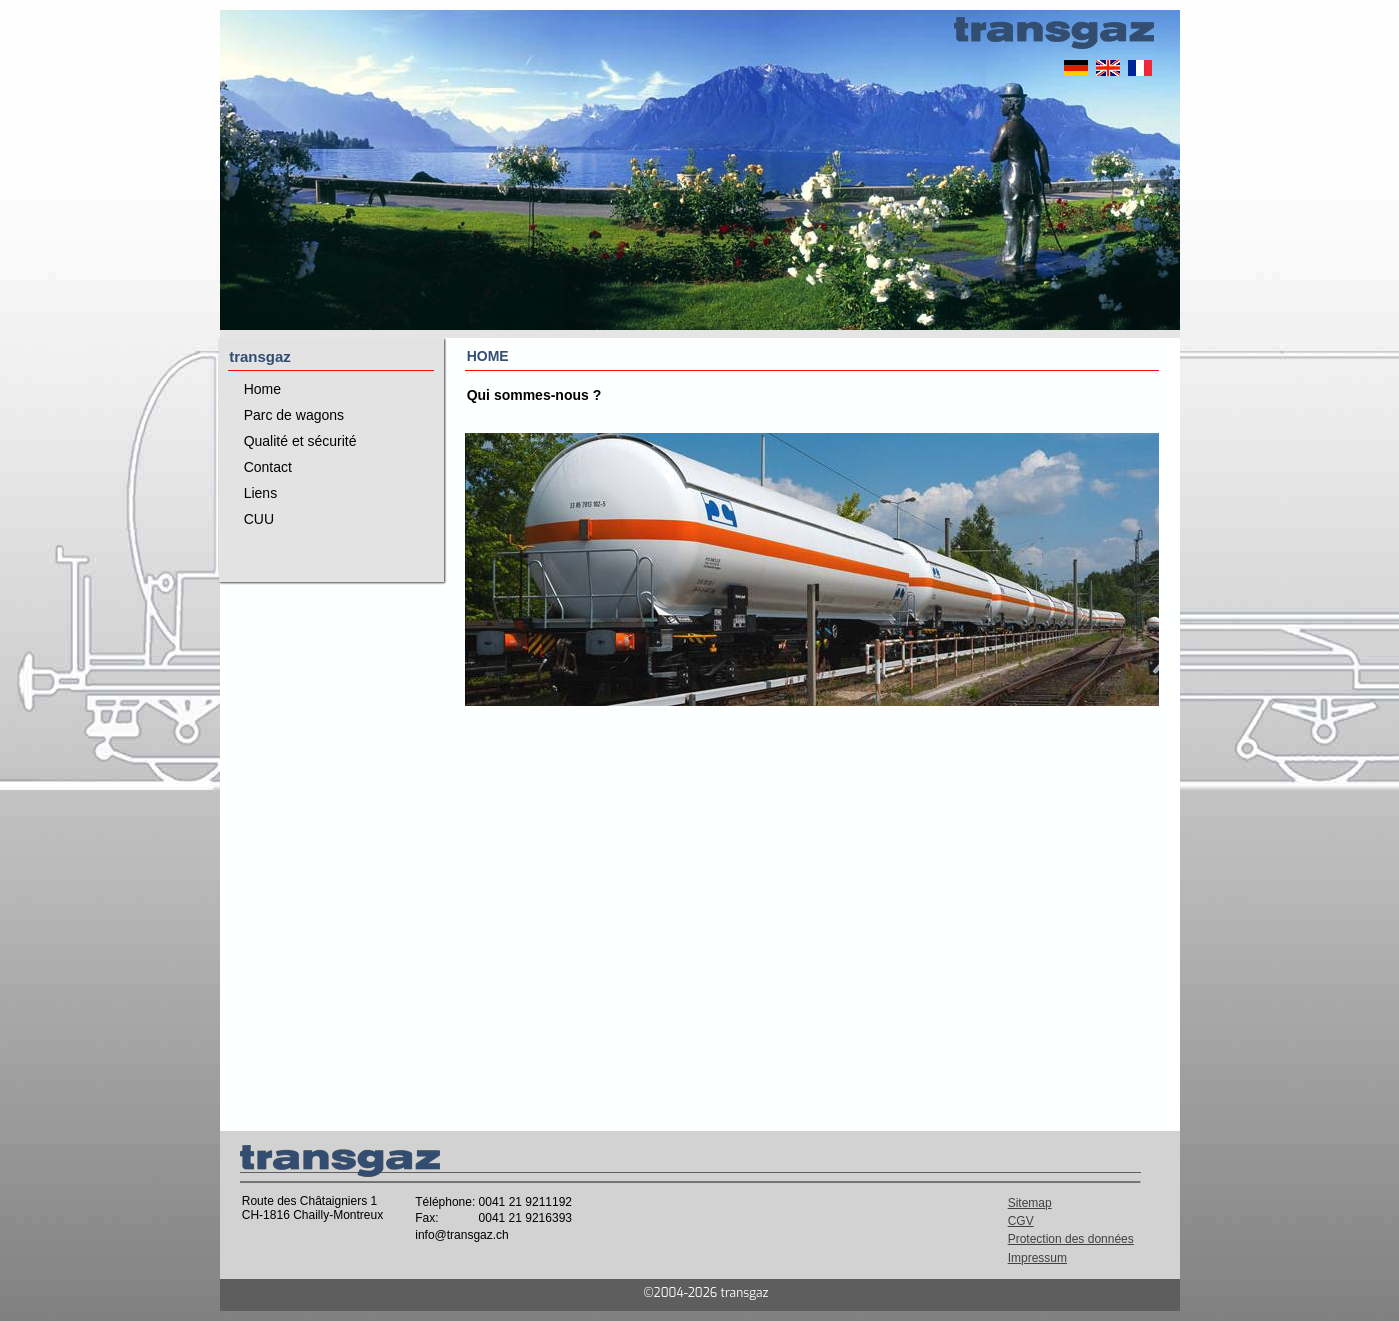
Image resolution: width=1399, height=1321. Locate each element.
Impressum (1037, 1258)
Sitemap (1030, 1203)
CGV (1021, 1221)
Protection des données (1071, 1239)
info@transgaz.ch (462, 1235)
